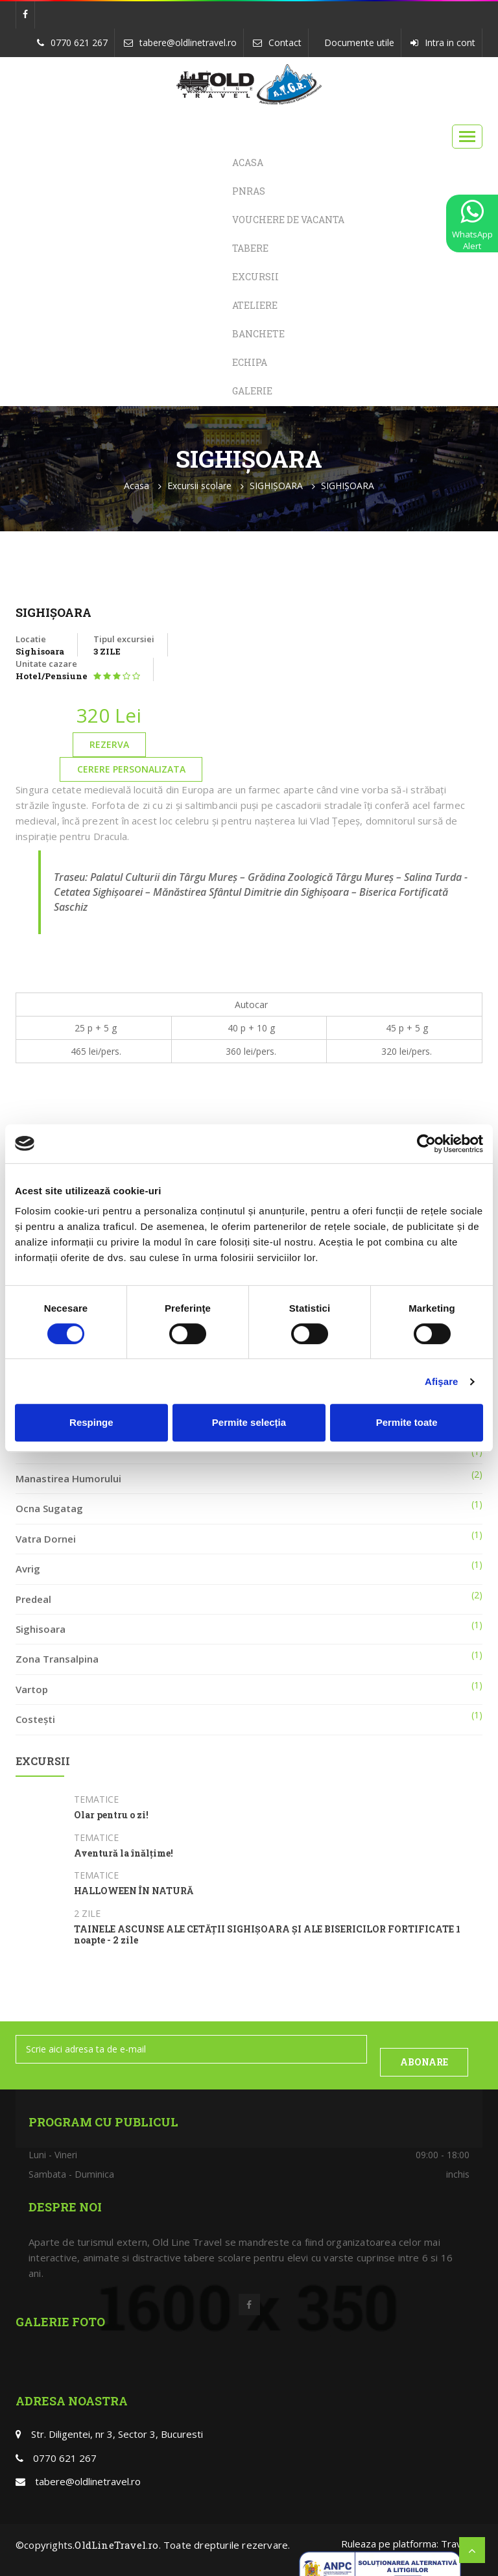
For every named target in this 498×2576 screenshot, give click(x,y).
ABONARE (424, 2062)
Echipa (249, 362)
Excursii (255, 277)
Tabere (250, 248)
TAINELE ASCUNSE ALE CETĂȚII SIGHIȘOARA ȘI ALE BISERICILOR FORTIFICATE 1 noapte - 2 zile (267, 1935)
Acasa (247, 162)
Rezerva (109, 744)
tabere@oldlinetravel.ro (188, 42)
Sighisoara (40, 1628)
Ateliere (255, 305)
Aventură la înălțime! (123, 1853)
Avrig (28, 1568)
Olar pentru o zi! (111, 1815)
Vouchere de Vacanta (288, 219)
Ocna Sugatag (49, 1508)
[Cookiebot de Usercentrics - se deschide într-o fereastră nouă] (426, 1143)
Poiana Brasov (50, 1447)
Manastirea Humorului (68, 1478)
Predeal (33, 1599)
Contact (285, 42)
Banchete (258, 334)
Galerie (252, 391)
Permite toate (407, 1422)
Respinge (91, 1422)
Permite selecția (249, 1422)
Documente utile (359, 42)
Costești (35, 1719)
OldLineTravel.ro (116, 2544)
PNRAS (248, 191)
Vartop (32, 1689)
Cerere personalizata (131, 769)
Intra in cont (450, 42)
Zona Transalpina (57, 1658)
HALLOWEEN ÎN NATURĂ (133, 1891)
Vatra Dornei (46, 1538)
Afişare (441, 1381)
